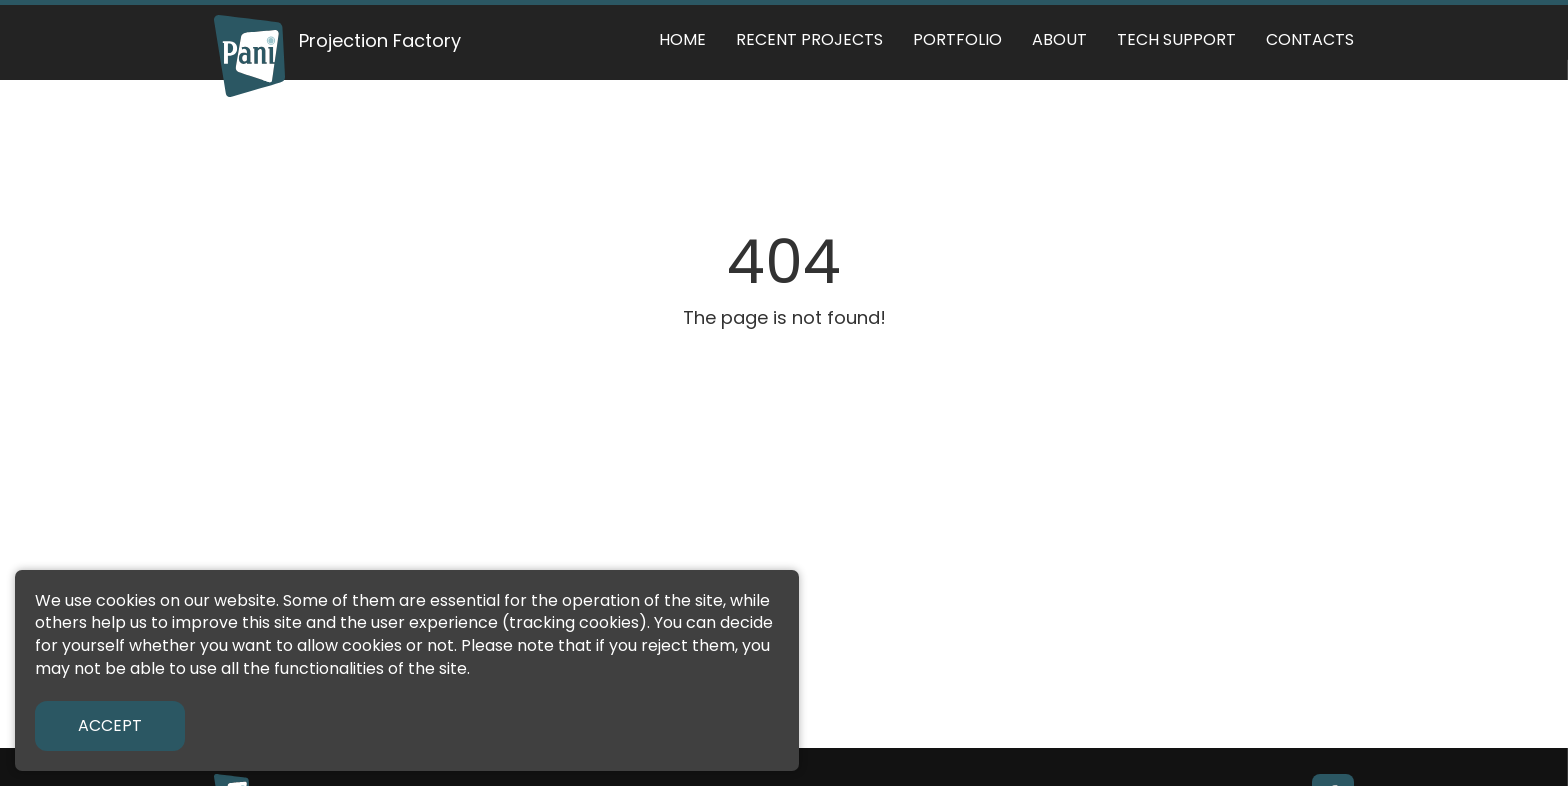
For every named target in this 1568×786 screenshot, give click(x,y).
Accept (110, 725)
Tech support (1176, 39)
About (1059, 39)
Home (682, 39)
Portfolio (957, 39)
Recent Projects (809, 39)
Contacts (1310, 39)
